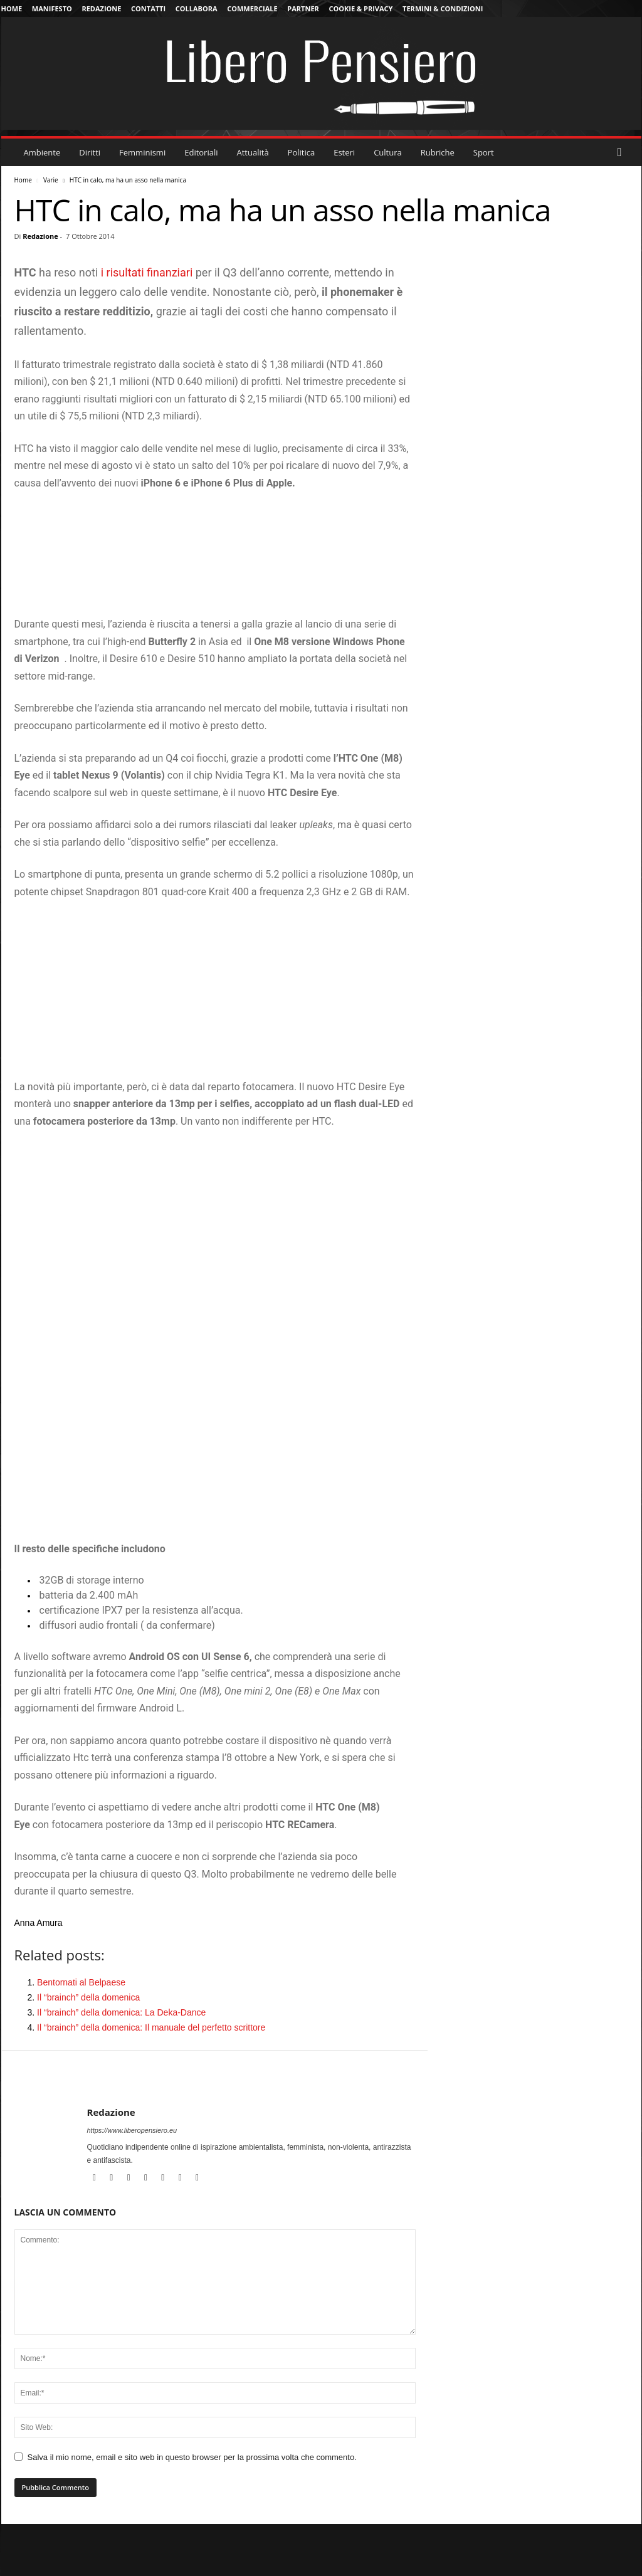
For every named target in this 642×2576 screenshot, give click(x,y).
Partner (303, 8)
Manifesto (52, 8)
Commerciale (252, 8)
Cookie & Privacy (360, 8)
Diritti (89, 152)
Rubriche (438, 152)
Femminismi (142, 152)
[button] (622, 152)
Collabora (197, 8)
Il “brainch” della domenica (88, 1997)
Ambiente (42, 152)
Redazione (101, 8)
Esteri (344, 152)
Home (12, 8)
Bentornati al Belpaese (81, 1982)
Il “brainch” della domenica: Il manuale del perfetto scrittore (151, 2027)
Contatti (148, 8)
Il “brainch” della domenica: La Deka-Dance (121, 2012)
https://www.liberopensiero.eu (132, 2130)
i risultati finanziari (147, 272)
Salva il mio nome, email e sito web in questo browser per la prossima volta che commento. (192, 2457)
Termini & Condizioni (443, 8)
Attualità (253, 152)
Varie (50, 180)
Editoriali (201, 152)
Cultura (388, 152)
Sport (483, 152)
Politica (301, 152)
